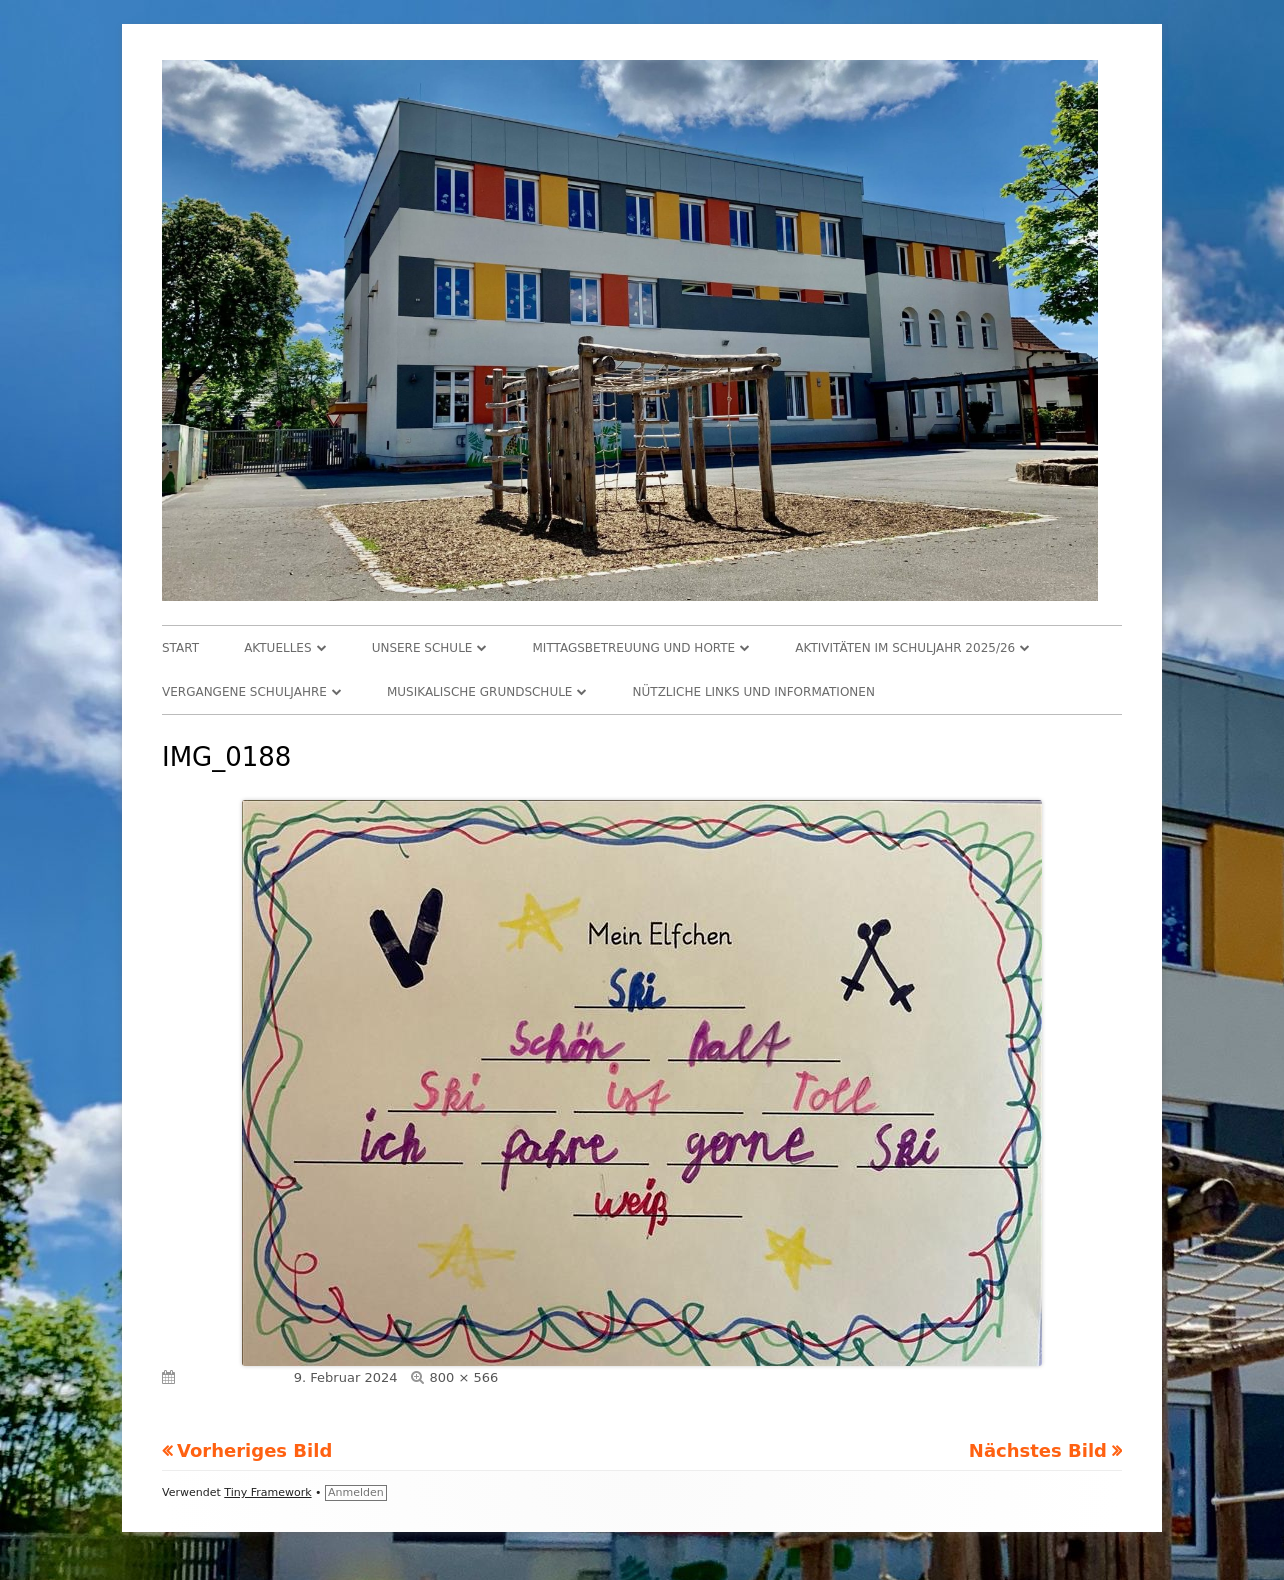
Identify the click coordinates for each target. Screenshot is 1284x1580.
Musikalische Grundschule (480, 692)
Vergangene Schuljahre (244, 692)
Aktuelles (277, 648)
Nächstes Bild (1038, 1450)
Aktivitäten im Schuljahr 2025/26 (905, 648)
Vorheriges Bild (254, 1450)
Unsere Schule (422, 648)
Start (180, 648)
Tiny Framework (267, 1492)
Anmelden (356, 1492)
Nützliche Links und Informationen (754, 692)
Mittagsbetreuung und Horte (634, 648)
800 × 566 (463, 1377)
